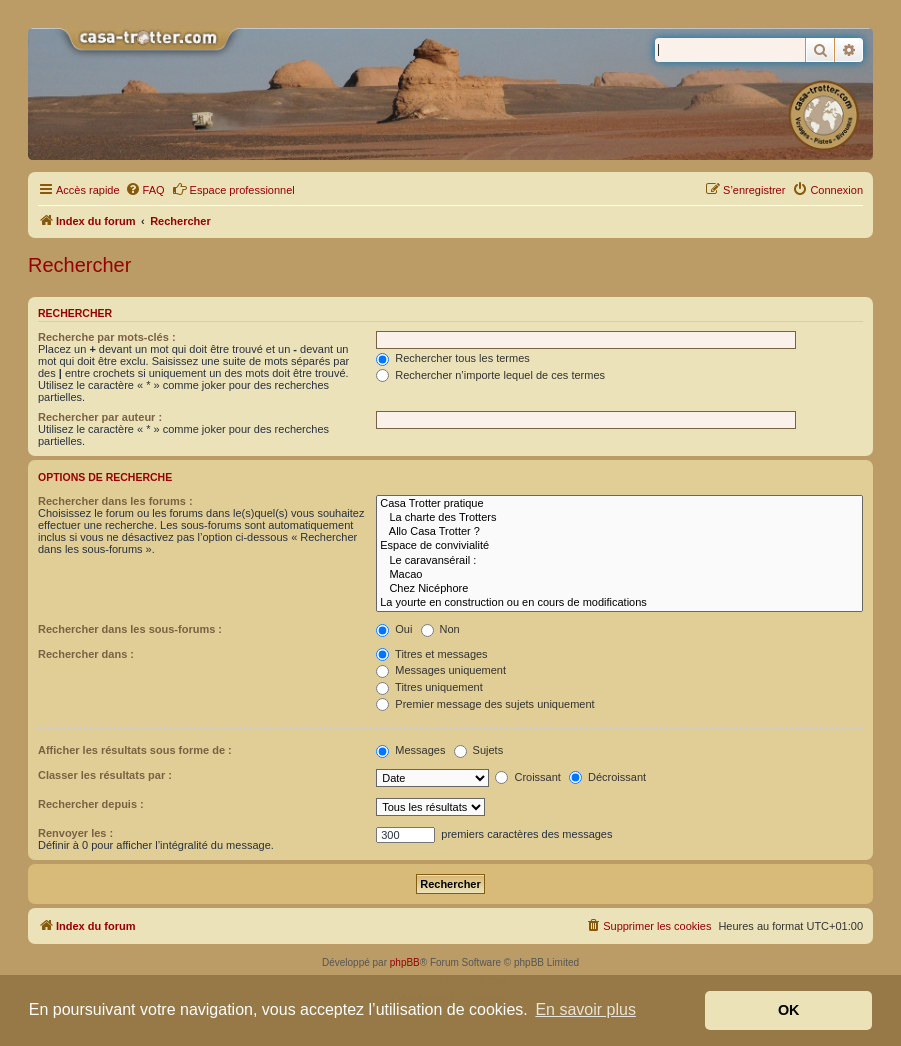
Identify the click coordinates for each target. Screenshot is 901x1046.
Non (440, 629)
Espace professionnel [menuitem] (233, 189)
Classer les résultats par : (105, 775)
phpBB (405, 962)
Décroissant (607, 777)
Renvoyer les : (75, 833)
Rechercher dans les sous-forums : (130, 629)
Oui (394, 629)
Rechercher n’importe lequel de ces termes (490, 375)
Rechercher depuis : (91, 804)
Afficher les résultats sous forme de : (135, 750)
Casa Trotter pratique (619, 504)
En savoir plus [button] (585, 1009)
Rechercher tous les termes (453, 358)
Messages (410, 750)
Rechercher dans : (86, 654)
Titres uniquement (429, 687)
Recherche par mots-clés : (107, 337)
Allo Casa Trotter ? (619, 532)
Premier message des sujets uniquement (485, 704)
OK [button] (789, 1010)
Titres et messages (431, 654)
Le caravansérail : (619, 561)
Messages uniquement (441, 670)
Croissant (528, 777)
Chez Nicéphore (619, 589)
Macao (619, 575)
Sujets (479, 750)
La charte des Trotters (619, 518)
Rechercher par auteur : (100, 417)
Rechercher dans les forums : (115, 501)
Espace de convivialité (619, 546)
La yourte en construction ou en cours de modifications (619, 603)
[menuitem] (145, 190)
